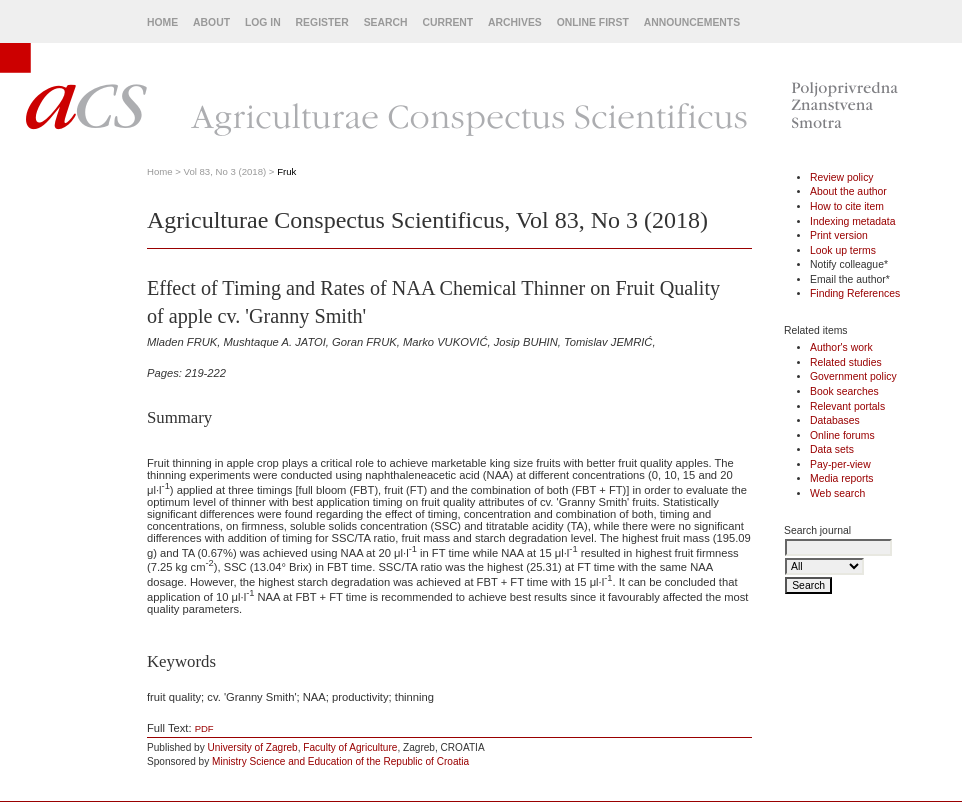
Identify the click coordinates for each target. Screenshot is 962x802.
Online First (593, 22)
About (211, 22)
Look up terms (843, 250)
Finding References (855, 293)
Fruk (286, 171)
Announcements (692, 22)
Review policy (842, 177)
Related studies (846, 362)
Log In (263, 22)
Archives (515, 22)
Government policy (853, 376)
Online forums (842, 435)
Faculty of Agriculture (350, 747)
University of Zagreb (253, 747)
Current (447, 22)
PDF (204, 728)
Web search (837, 493)
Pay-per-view (840, 464)
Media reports (842, 478)
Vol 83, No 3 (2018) (225, 171)
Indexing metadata (853, 221)
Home (162, 22)
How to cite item (847, 206)
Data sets (832, 449)
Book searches (844, 391)
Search (386, 22)
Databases (835, 420)
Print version (839, 235)
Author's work (841, 347)
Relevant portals (847, 406)
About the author (848, 191)
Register (322, 22)
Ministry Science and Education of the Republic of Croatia (340, 761)
